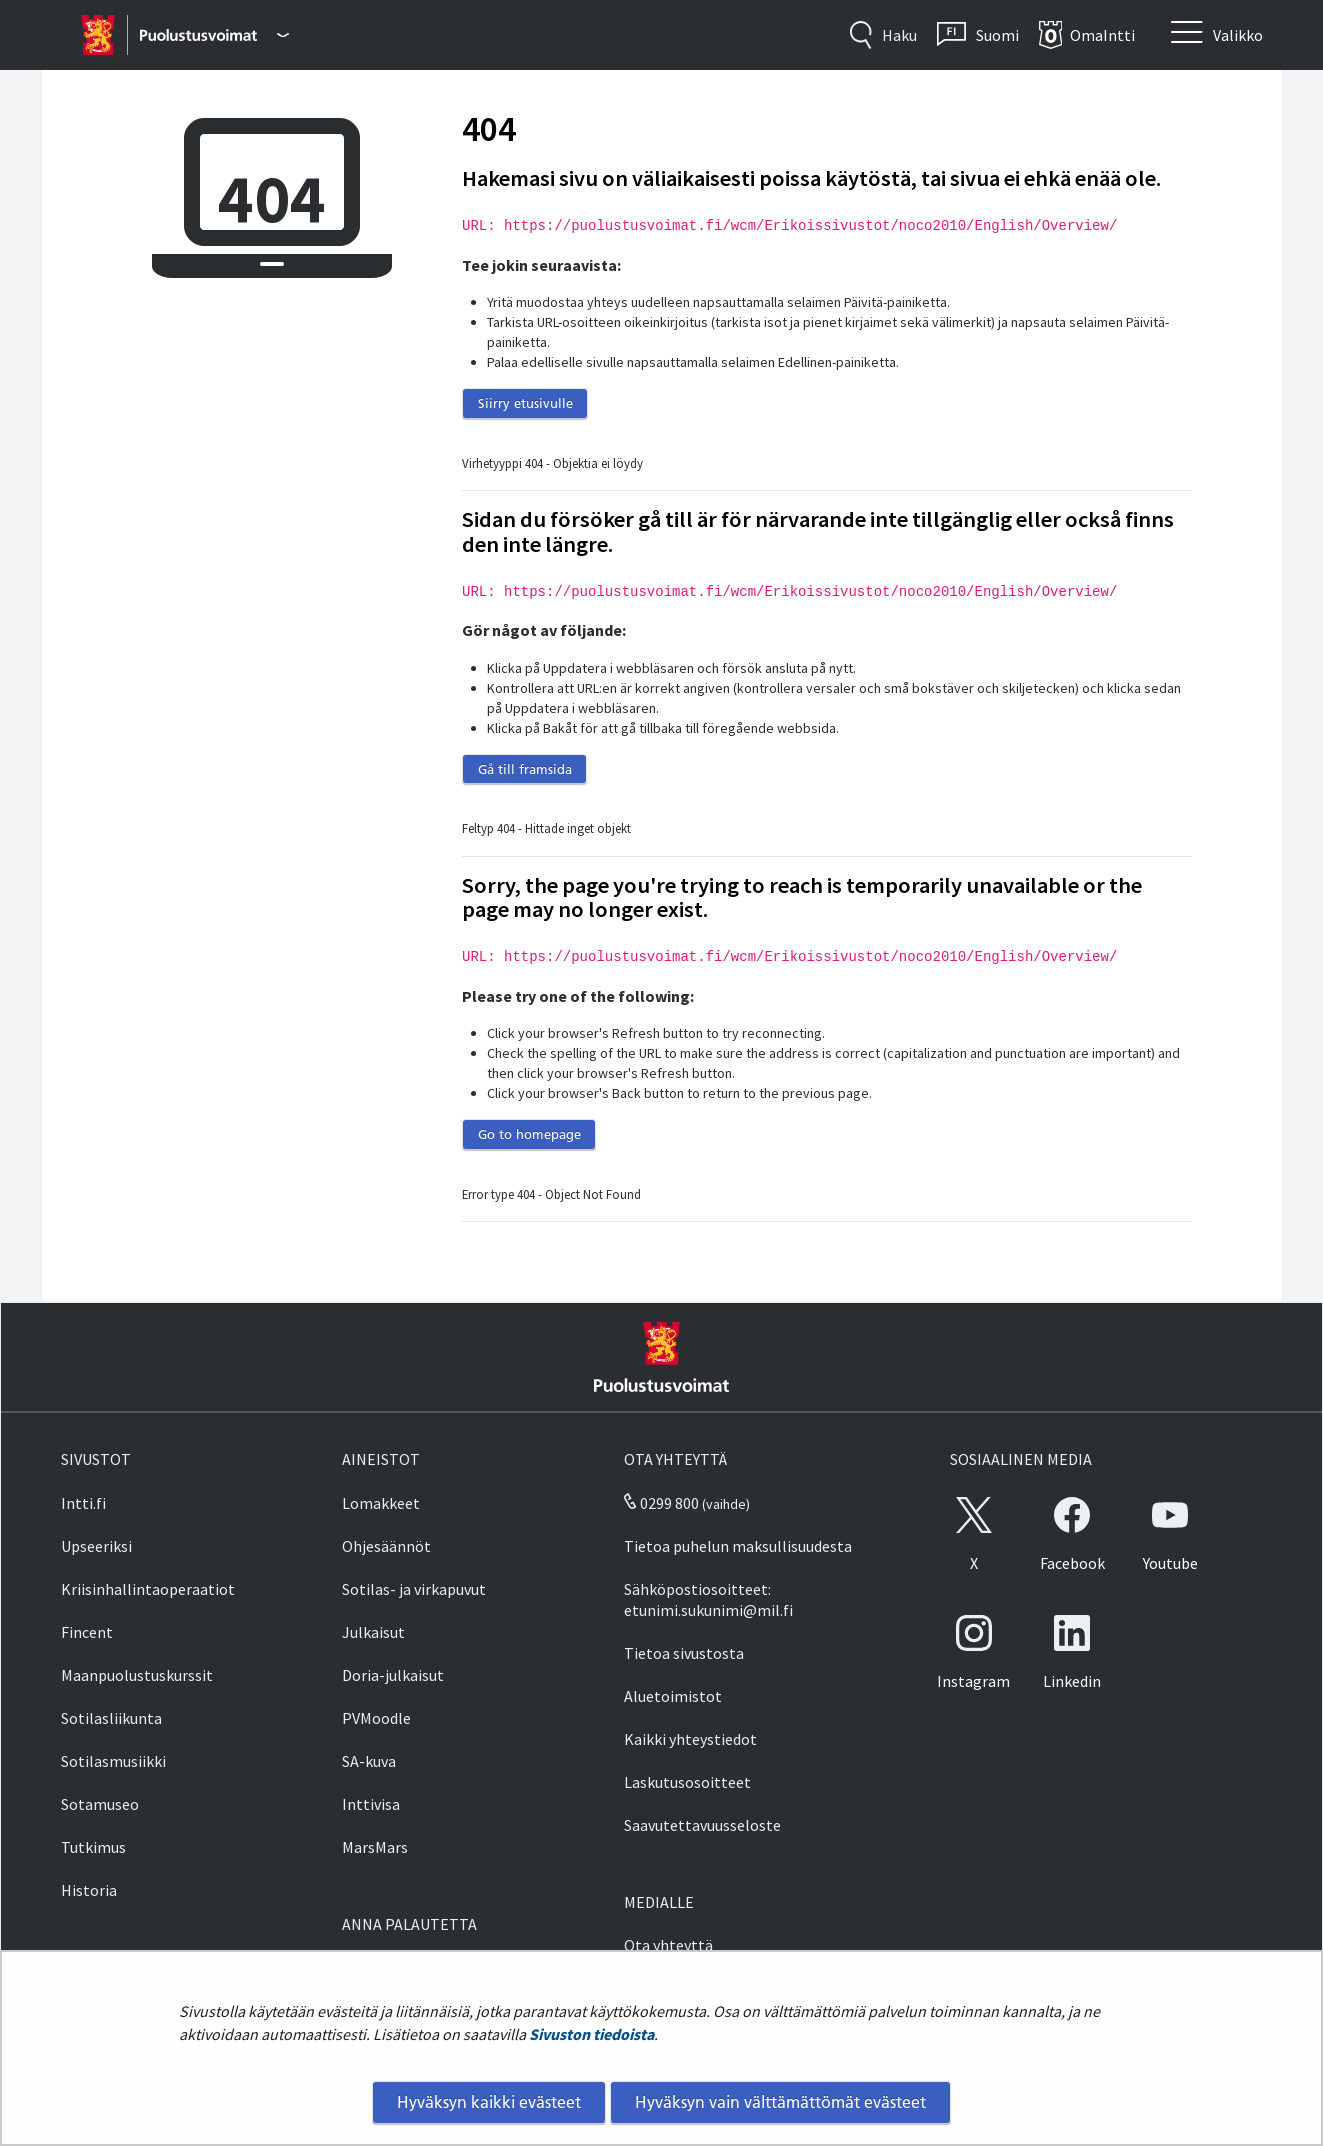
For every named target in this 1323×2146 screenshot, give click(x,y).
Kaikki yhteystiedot (690, 1739)
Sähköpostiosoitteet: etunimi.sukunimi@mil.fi (708, 1599)
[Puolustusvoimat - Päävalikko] (214, 35)
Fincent (87, 1632)
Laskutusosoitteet (687, 1782)
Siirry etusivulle (525, 403)
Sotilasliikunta (111, 1718)
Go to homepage (529, 1134)
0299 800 (661, 1503)
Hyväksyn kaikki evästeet (489, 2102)
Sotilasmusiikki (113, 1761)
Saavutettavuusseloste (702, 1825)
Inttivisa (371, 1804)
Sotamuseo (100, 1804)
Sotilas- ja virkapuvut (414, 1589)
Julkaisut (373, 1632)
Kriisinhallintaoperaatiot (148, 1589)
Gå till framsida (525, 769)
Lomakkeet (381, 1503)
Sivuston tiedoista (591, 2034)
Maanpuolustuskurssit (137, 1675)
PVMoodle (376, 1718)
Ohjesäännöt (386, 1546)
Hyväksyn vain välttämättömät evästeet (780, 2102)
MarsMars (375, 1847)
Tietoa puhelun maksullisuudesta (738, 1546)
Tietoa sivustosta (684, 1653)
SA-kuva (369, 1761)
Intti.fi (83, 1503)
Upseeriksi (96, 1546)
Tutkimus (93, 1847)
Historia (89, 1890)
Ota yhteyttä (668, 1945)
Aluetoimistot (673, 1696)
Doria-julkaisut (393, 1675)
